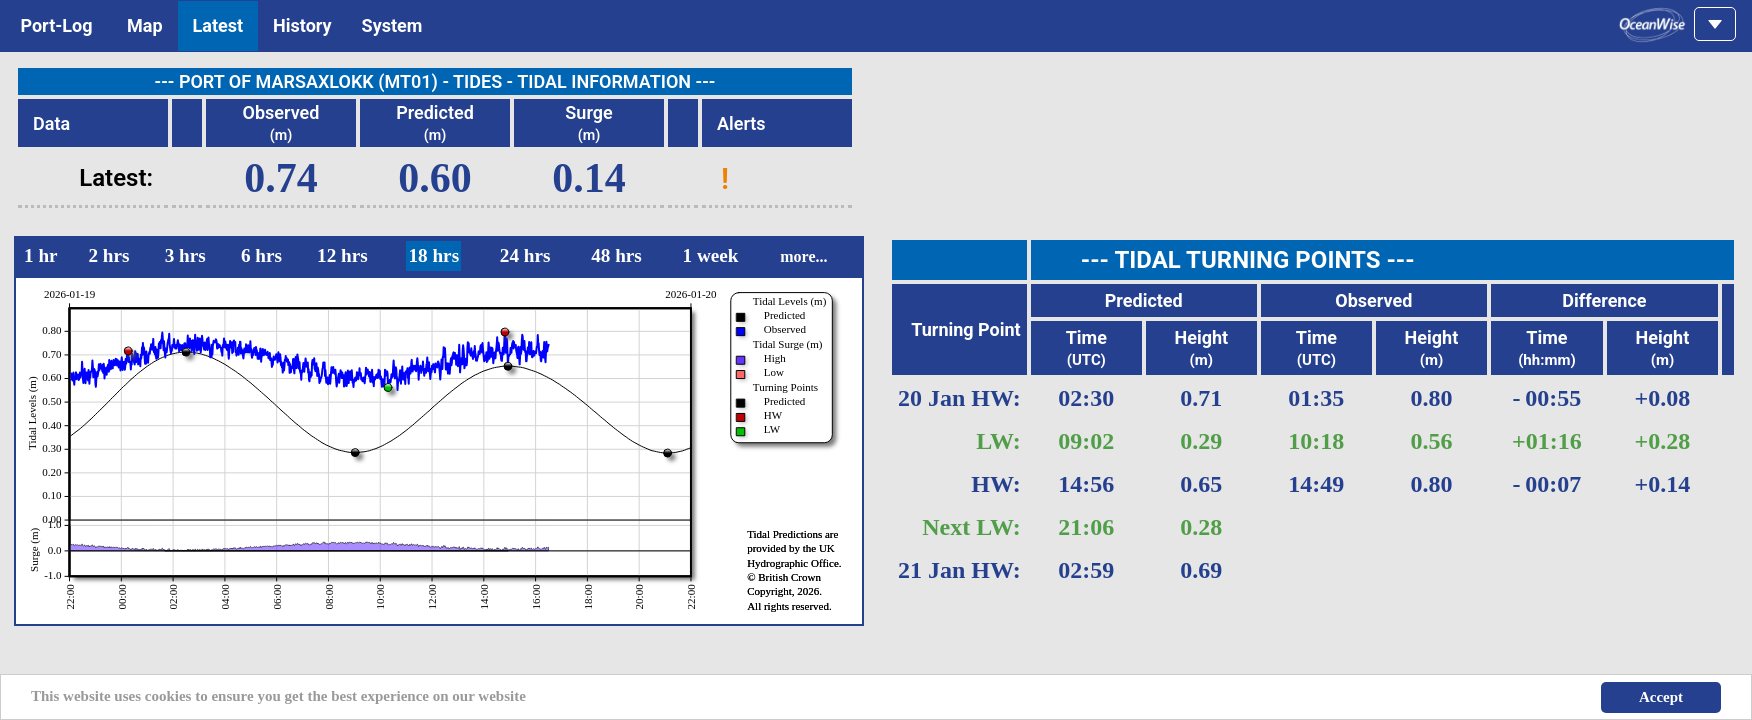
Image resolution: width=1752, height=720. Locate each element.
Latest (218, 25)
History (302, 25)
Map (145, 25)
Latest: (116, 178)
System (392, 25)
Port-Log (56, 25)
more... (803, 256)
